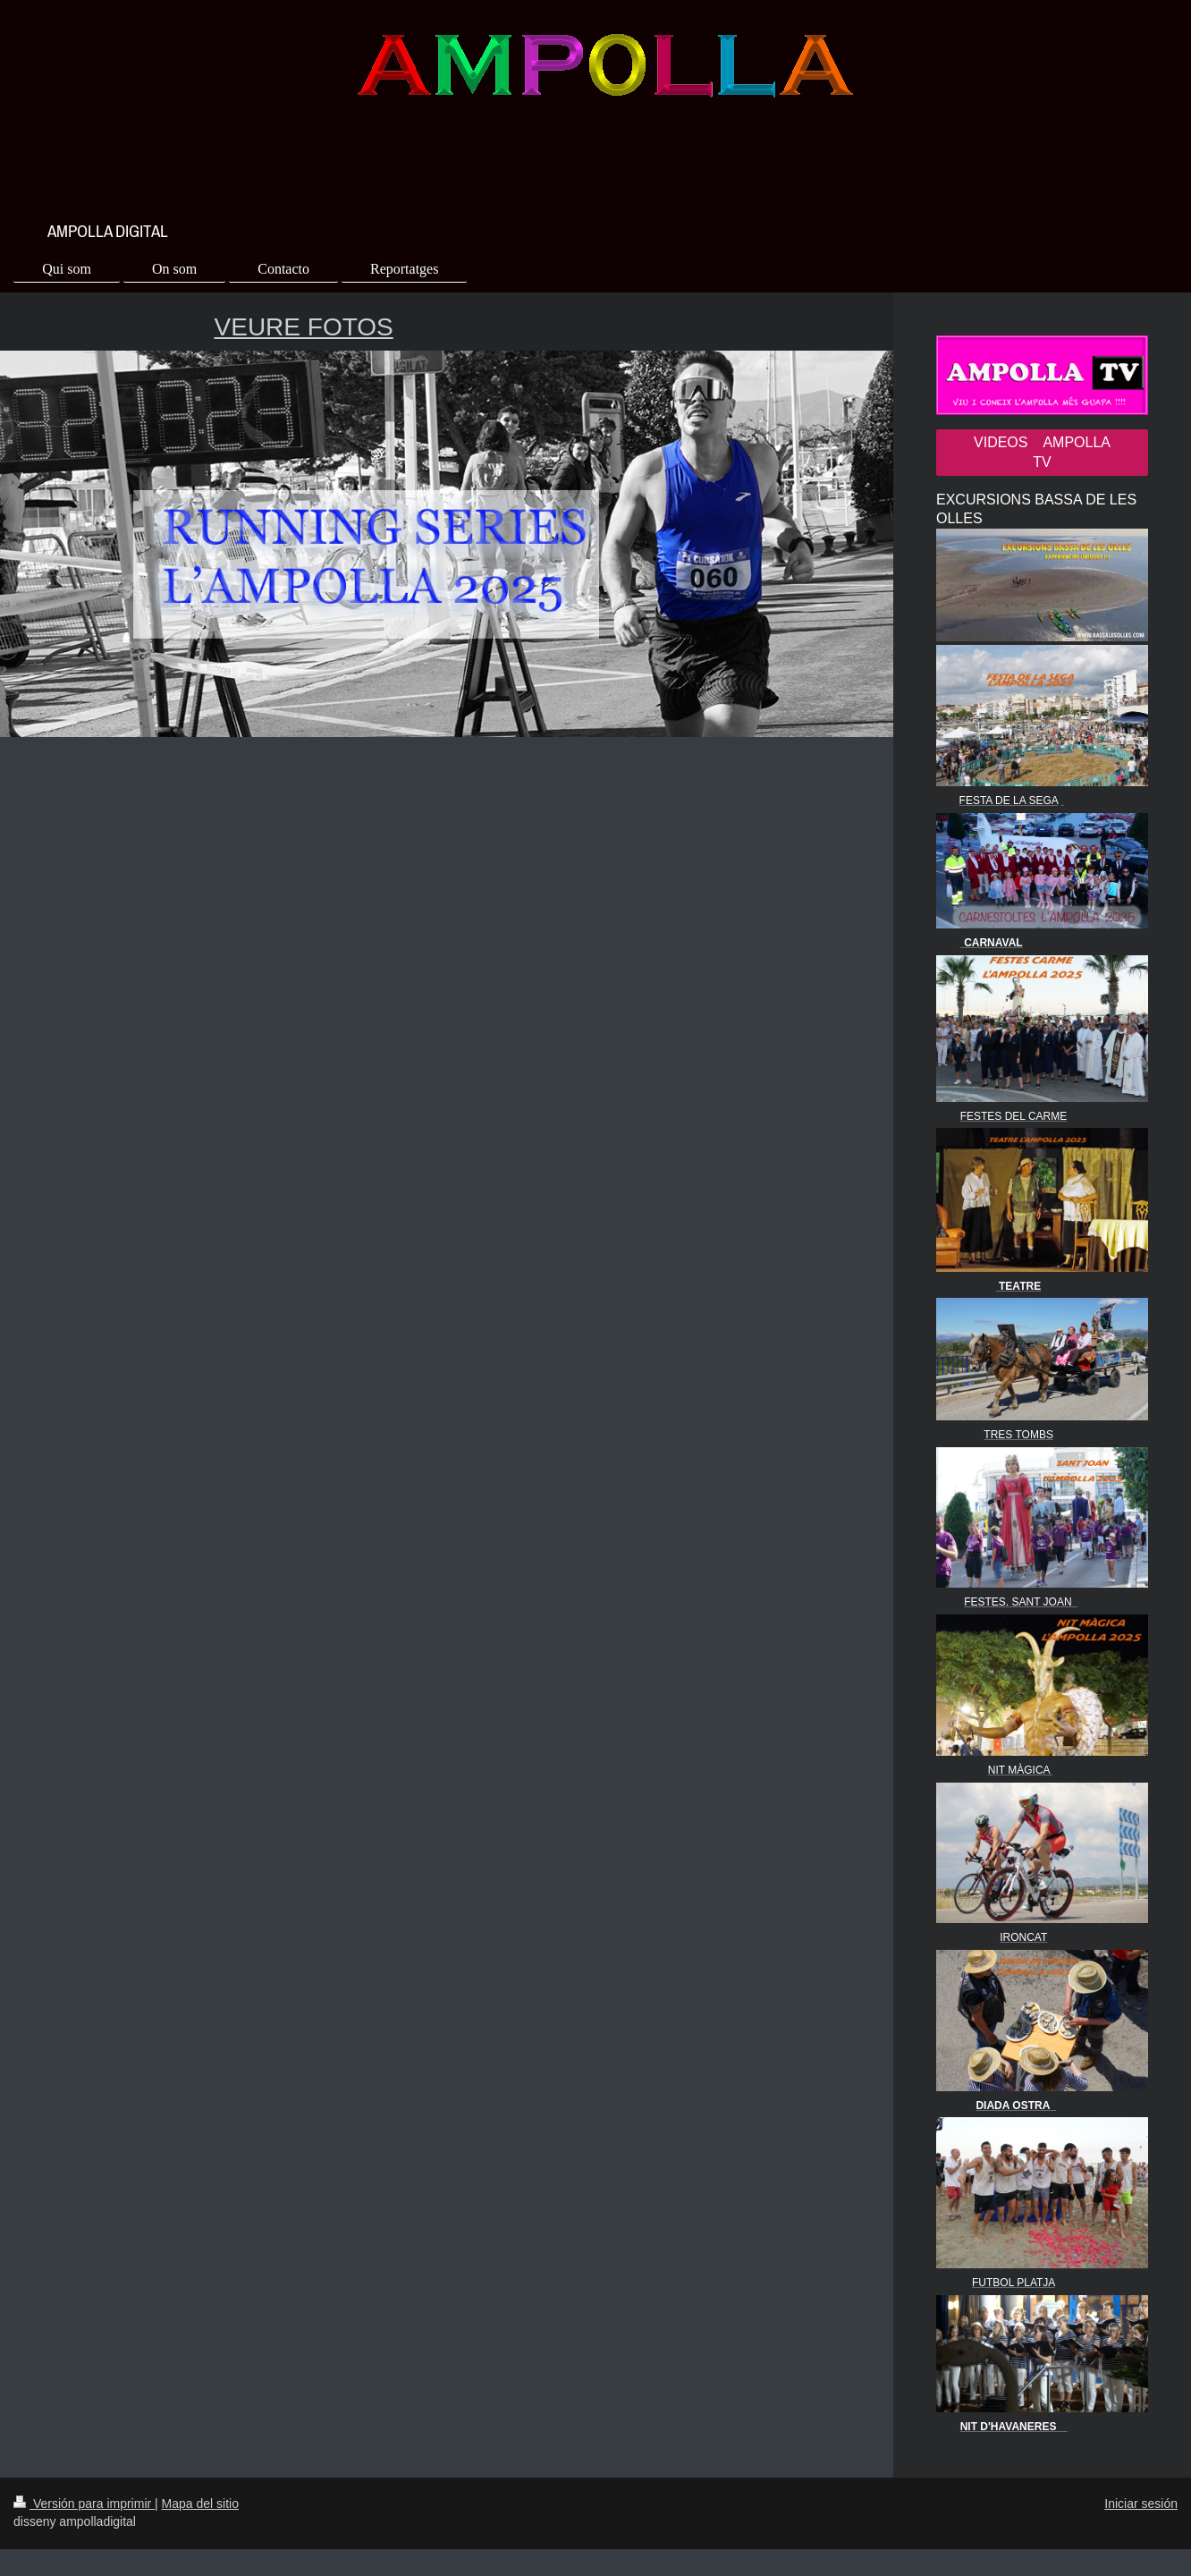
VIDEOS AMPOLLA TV (1042, 452)
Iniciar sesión (1141, 2503)
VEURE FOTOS (304, 327)
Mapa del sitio (200, 2503)
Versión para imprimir (84, 2503)
